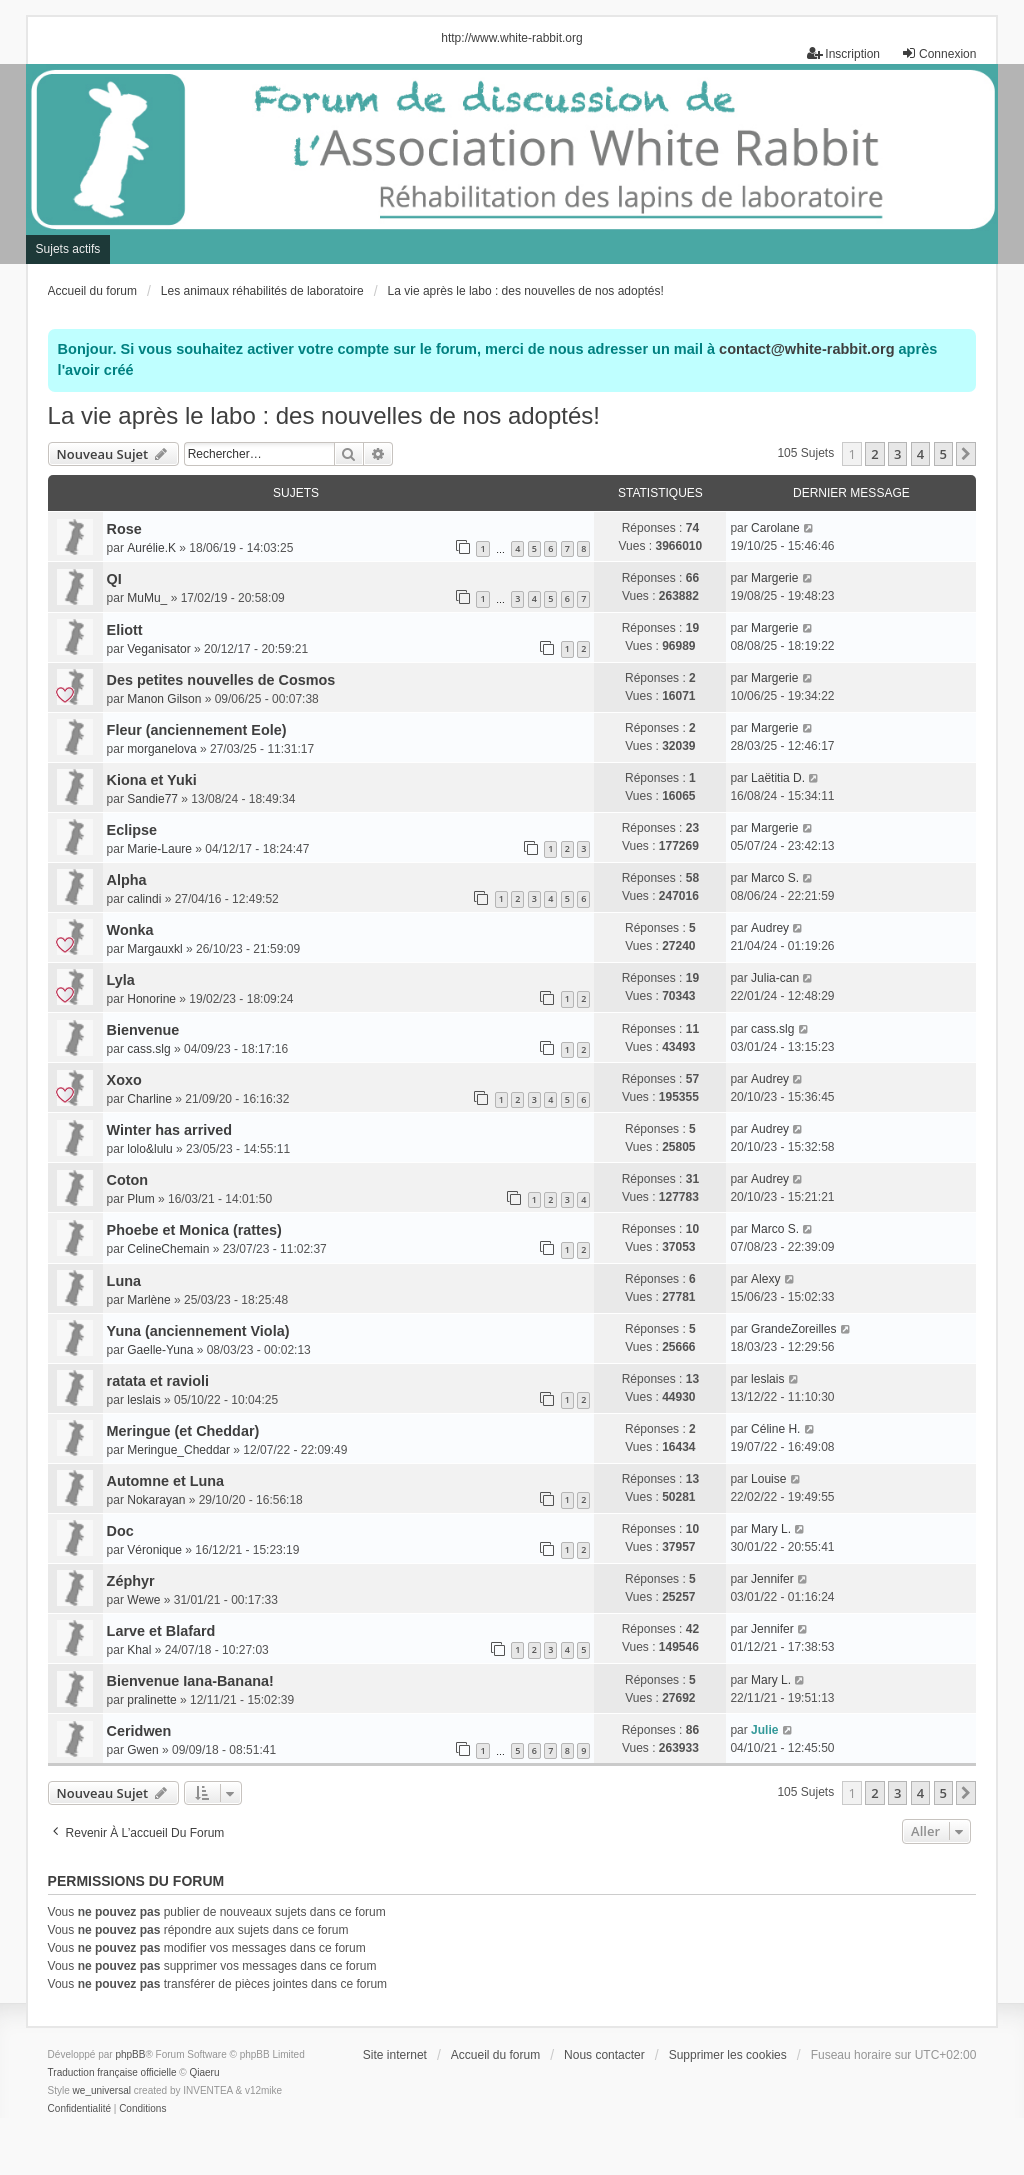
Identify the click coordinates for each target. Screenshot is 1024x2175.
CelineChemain (168, 1249)
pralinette (151, 1700)
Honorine (151, 999)
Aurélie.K (151, 548)
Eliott (125, 630)
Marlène (148, 1300)
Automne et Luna (166, 1481)
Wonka (130, 930)
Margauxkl (154, 949)
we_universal (102, 2090)
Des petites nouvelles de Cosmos (221, 680)
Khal (139, 1650)
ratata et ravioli (158, 1381)
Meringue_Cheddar (178, 1450)
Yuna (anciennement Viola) (198, 1331)
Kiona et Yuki (152, 780)
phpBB (130, 2054)
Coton (128, 1180)
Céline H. (775, 1429)
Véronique (154, 1550)
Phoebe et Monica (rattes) (194, 1230)
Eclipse (132, 830)
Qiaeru (205, 2072)
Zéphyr (131, 1581)
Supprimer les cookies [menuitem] (728, 2055)
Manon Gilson (164, 699)
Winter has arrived (169, 1130)
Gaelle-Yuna (160, 1350)
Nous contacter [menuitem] (604, 2055)
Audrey (770, 928)
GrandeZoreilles (793, 1329)
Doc (120, 1531)
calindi (144, 899)
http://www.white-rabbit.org (511, 38)
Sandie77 (152, 799)
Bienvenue (143, 1030)
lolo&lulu (149, 1149)
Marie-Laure (159, 849)
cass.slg (148, 1049)
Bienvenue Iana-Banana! (190, 1681)
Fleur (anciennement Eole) (197, 730)
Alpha (127, 880)
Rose (124, 529)
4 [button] (920, 454)
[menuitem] (79, 2109)
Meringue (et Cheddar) (183, 1431)
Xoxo (124, 1080)
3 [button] (897, 454)
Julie (764, 1730)
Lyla (121, 980)
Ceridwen (139, 1731)
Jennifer (772, 1579)
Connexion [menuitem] (938, 53)
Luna (124, 1281)
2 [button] (874, 454)
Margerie (774, 578)
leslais (143, 1400)
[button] (966, 454)
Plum (140, 1199)
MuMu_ (147, 598)
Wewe (143, 1600)
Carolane (775, 528)
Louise (768, 1479)
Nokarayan (156, 1500)
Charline (149, 1099)
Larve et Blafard (161, 1631)
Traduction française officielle (112, 2072)
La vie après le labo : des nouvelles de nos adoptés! (324, 415)
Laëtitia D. (778, 778)
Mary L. (771, 1529)
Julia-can (775, 978)
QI (114, 579)
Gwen (142, 1750)
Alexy (765, 1279)
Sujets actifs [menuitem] (68, 249)
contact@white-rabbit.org (806, 349)
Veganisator (158, 649)
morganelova (161, 749)
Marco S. (775, 878)
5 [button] (943, 454)
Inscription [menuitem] (843, 53)
